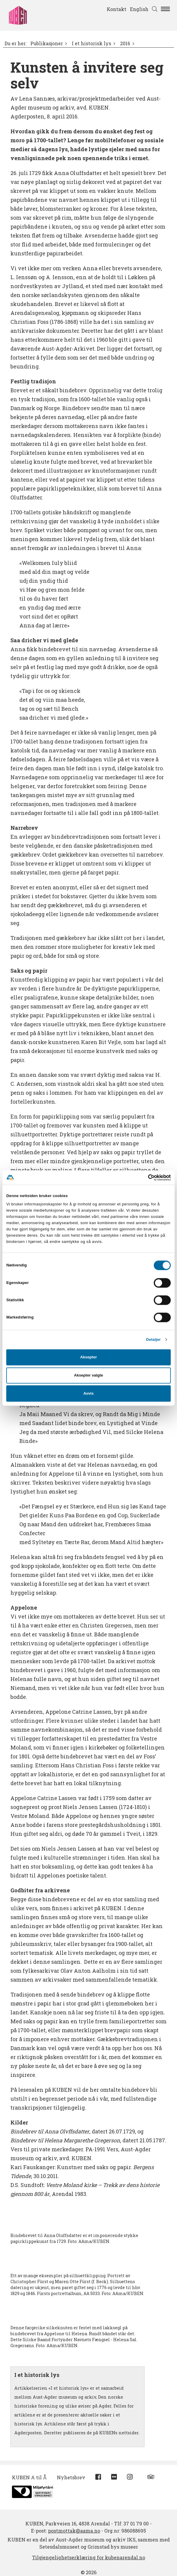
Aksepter (88, 1357)
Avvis (88, 1393)
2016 (125, 43)
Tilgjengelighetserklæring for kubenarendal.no (88, 2557)
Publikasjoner (46, 43)
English (139, 9)
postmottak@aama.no (74, 2530)
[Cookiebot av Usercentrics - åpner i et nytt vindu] (145, 1177)
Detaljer (153, 1339)
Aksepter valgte (88, 1375)
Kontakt (116, 9)
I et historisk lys (91, 43)
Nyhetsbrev (71, 2477)
